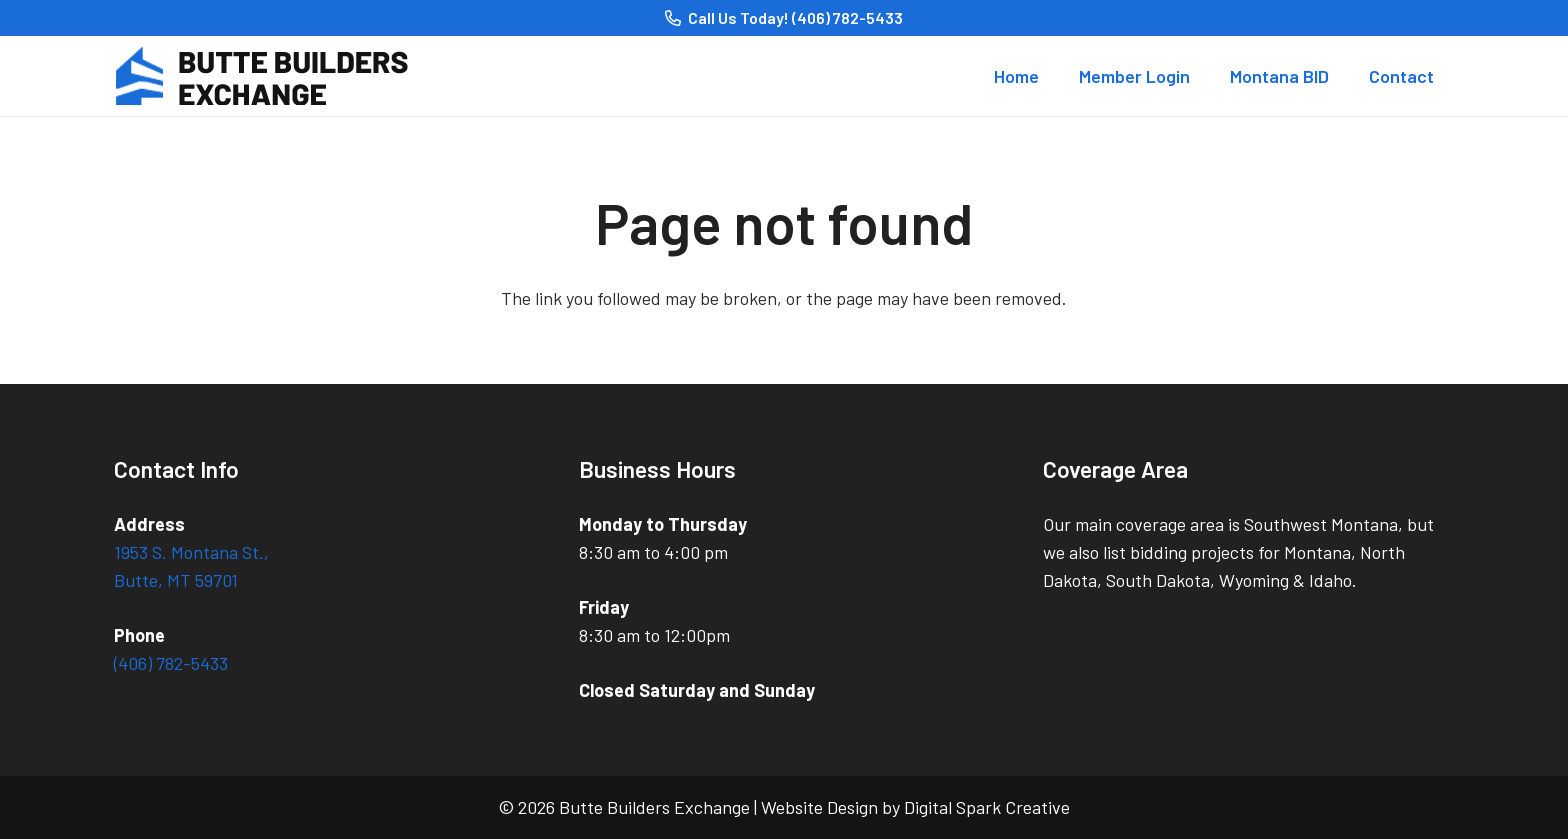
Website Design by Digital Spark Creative (915, 807)
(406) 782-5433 (171, 663)
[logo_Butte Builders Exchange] (273, 76)
